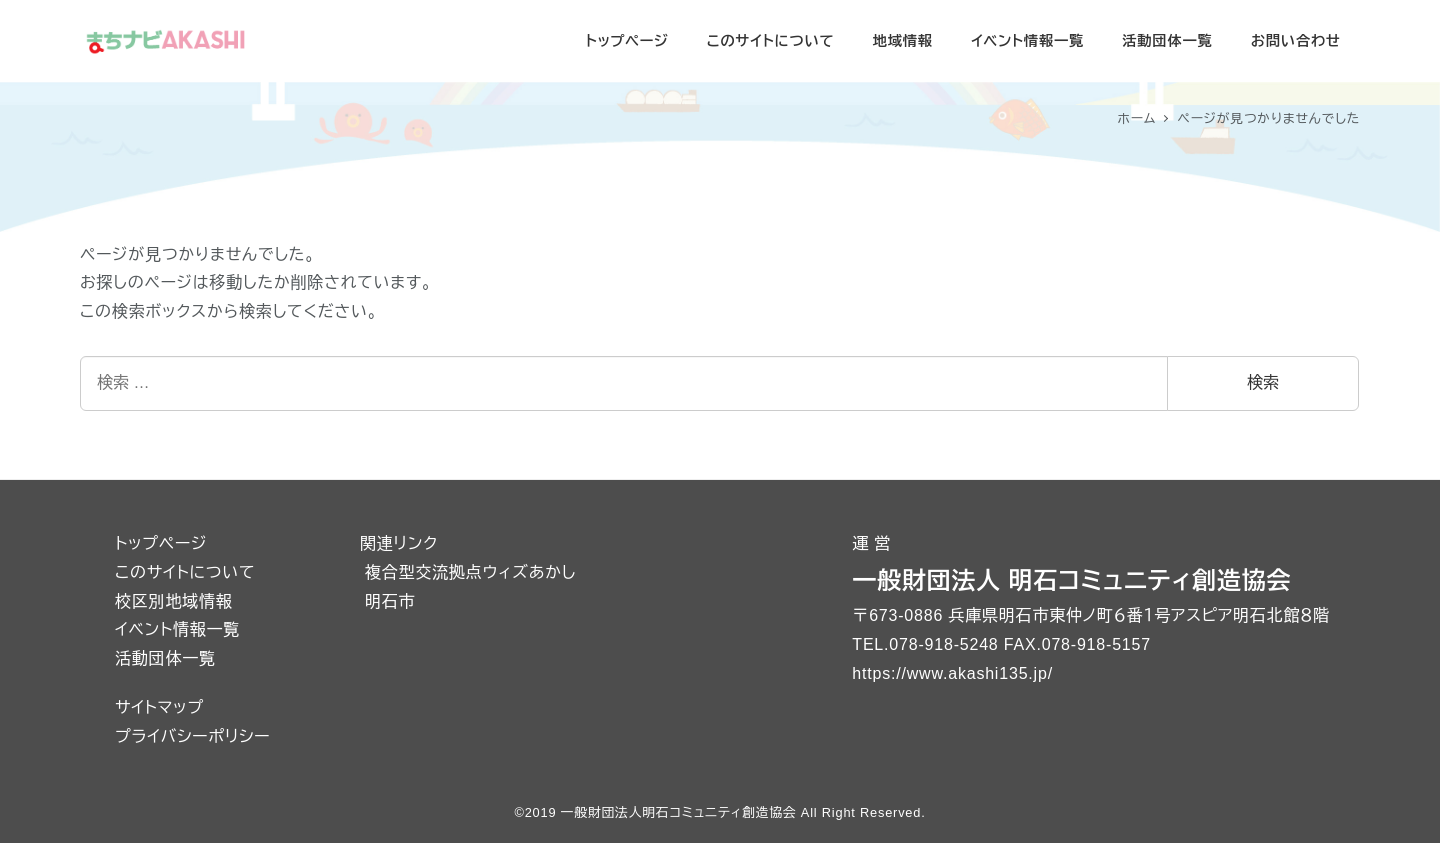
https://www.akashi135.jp (949, 673)
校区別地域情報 (174, 601)
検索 (1263, 382)
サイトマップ (159, 707)
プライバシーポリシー (193, 736)
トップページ (161, 543)
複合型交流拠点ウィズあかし (470, 572)
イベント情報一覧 (177, 629)
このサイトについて (185, 572)
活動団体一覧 (165, 658)
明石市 (390, 601)
